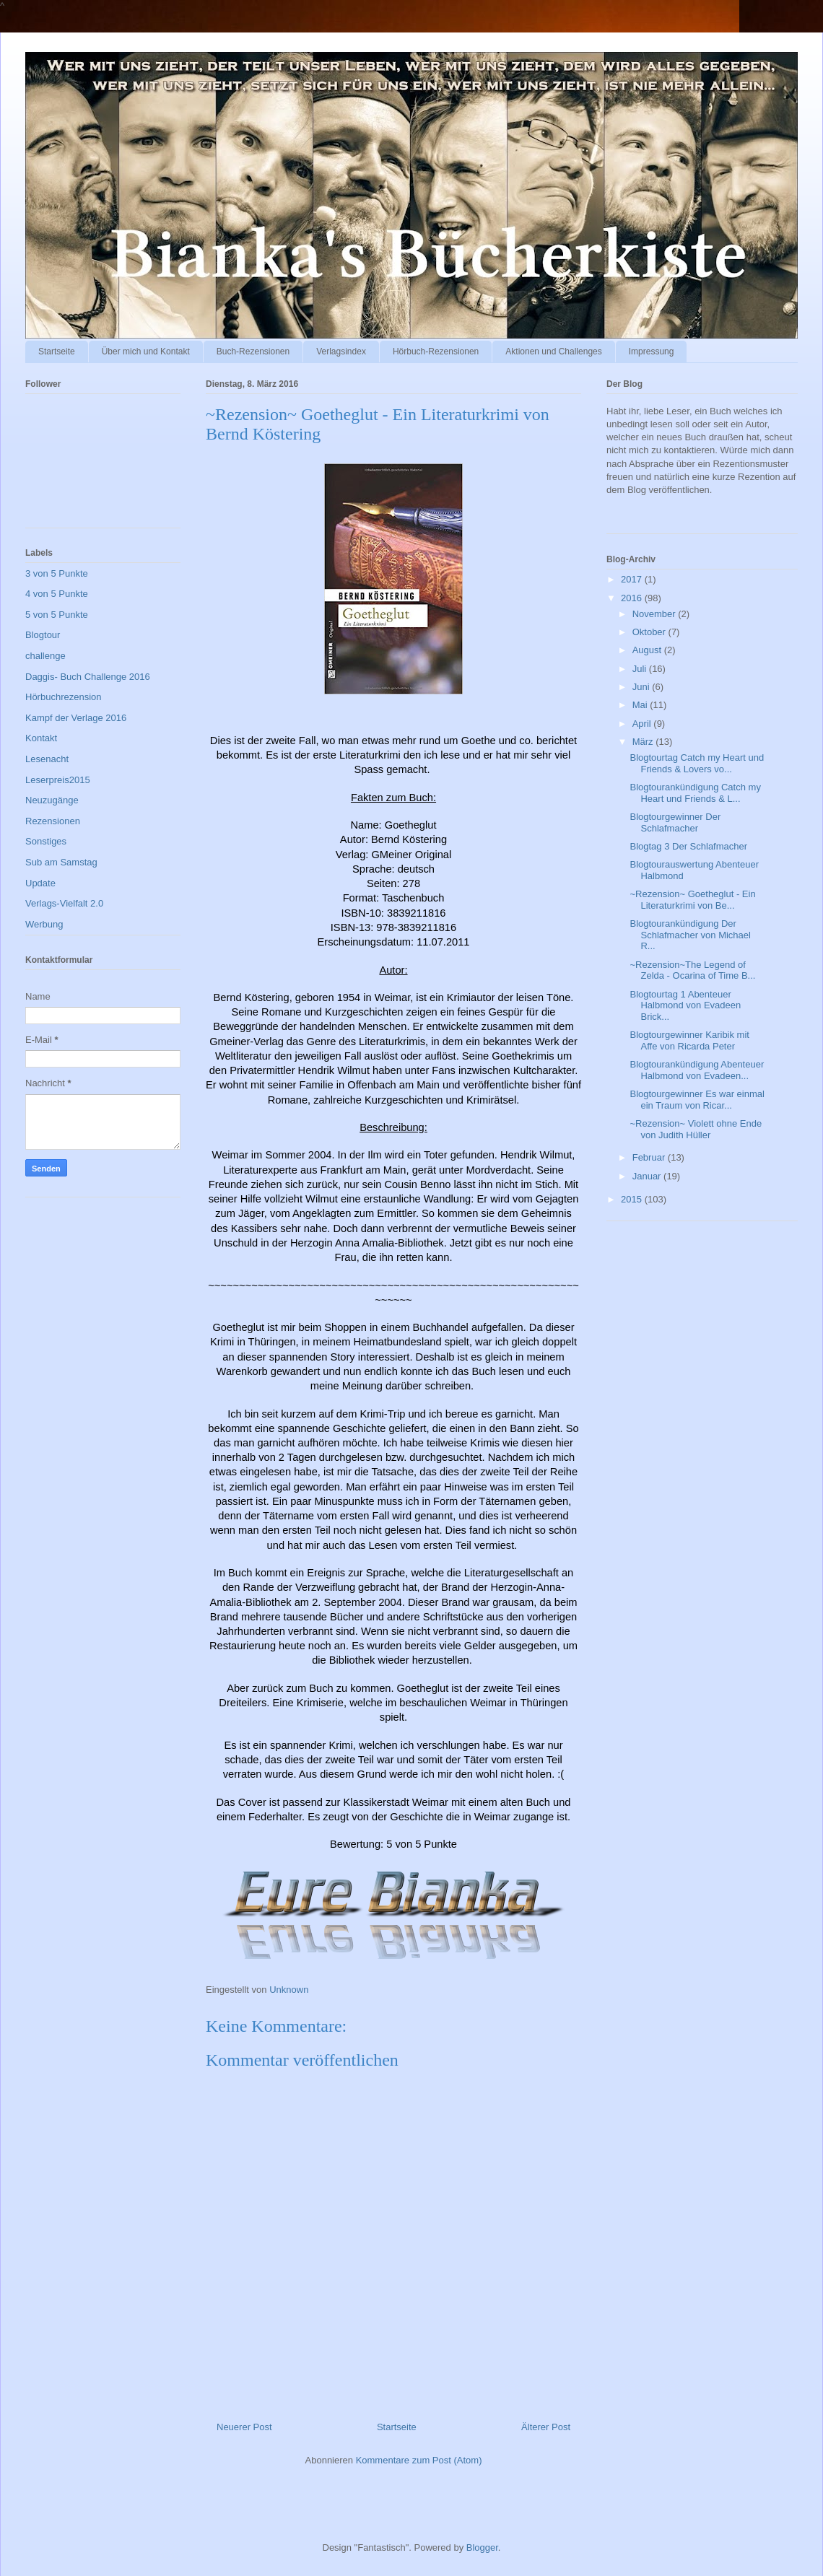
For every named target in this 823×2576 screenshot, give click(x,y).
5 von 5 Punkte (56, 614)
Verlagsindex (341, 351)
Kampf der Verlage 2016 (75, 717)
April (643, 723)
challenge (45, 655)
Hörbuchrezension (63, 696)
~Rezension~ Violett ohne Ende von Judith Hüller (696, 1129)
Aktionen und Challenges (553, 351)
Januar (647, 1176)
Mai (641, 704)
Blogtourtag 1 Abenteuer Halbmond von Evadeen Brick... (685, 1005)
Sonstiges (45, 841)
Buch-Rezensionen (253, 351)
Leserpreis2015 (57, 779)
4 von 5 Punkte (56, 593)
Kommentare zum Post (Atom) (419, 2460)
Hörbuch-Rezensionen (436, 351)
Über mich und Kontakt (146, 351)
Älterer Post (545, 2427)
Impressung (651, 351)
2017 (633, 579)
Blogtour (42, 634)
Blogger (482, 2547)
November (655, 613)
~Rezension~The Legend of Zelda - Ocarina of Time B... (692, 970)
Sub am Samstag (61, 862)
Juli (640, 668)
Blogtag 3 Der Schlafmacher (688, 846)
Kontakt (41, 738)
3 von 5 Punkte (56, 573)
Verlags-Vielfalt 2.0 (64, 903)
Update (40, 883)
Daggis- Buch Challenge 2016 (87, 676)
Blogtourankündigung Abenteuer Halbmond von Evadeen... (697, 1070)
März (644, 741)
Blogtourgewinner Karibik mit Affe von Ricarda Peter (689, 1040)
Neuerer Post (244, 2427)
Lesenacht (47, 759)
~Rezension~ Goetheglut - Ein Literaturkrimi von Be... (692, 899)
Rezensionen (52, 821)
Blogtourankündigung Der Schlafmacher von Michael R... (690, 934)
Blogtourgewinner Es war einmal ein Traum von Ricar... (697, 1099)
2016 (633, 598)
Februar (650, 1157)
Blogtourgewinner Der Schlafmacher (675, 822)
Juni (642, 686)
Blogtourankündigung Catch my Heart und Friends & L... (695, 793)
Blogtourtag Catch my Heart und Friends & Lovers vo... (697, 763)
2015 (633, 1199)
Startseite (56, 351)
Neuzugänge (52, 800)
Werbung (44, 924)
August (648, 650)
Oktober (650, 631)
